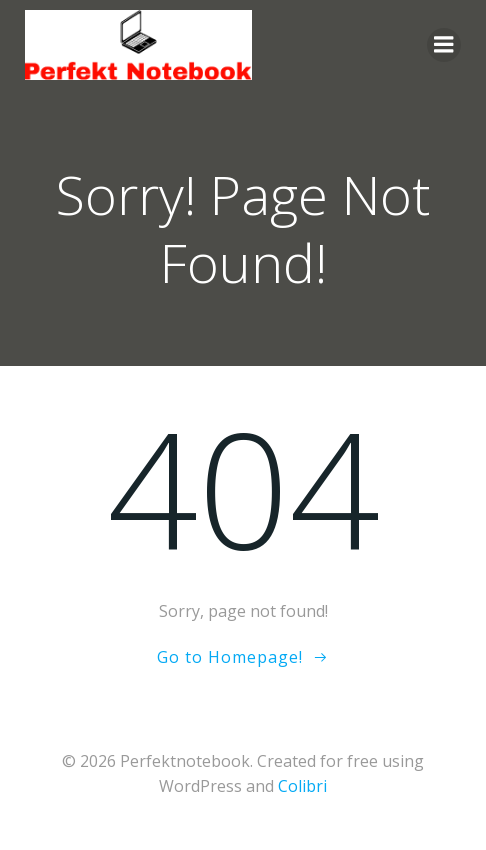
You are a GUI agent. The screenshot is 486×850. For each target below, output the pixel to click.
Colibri (302, 786)
